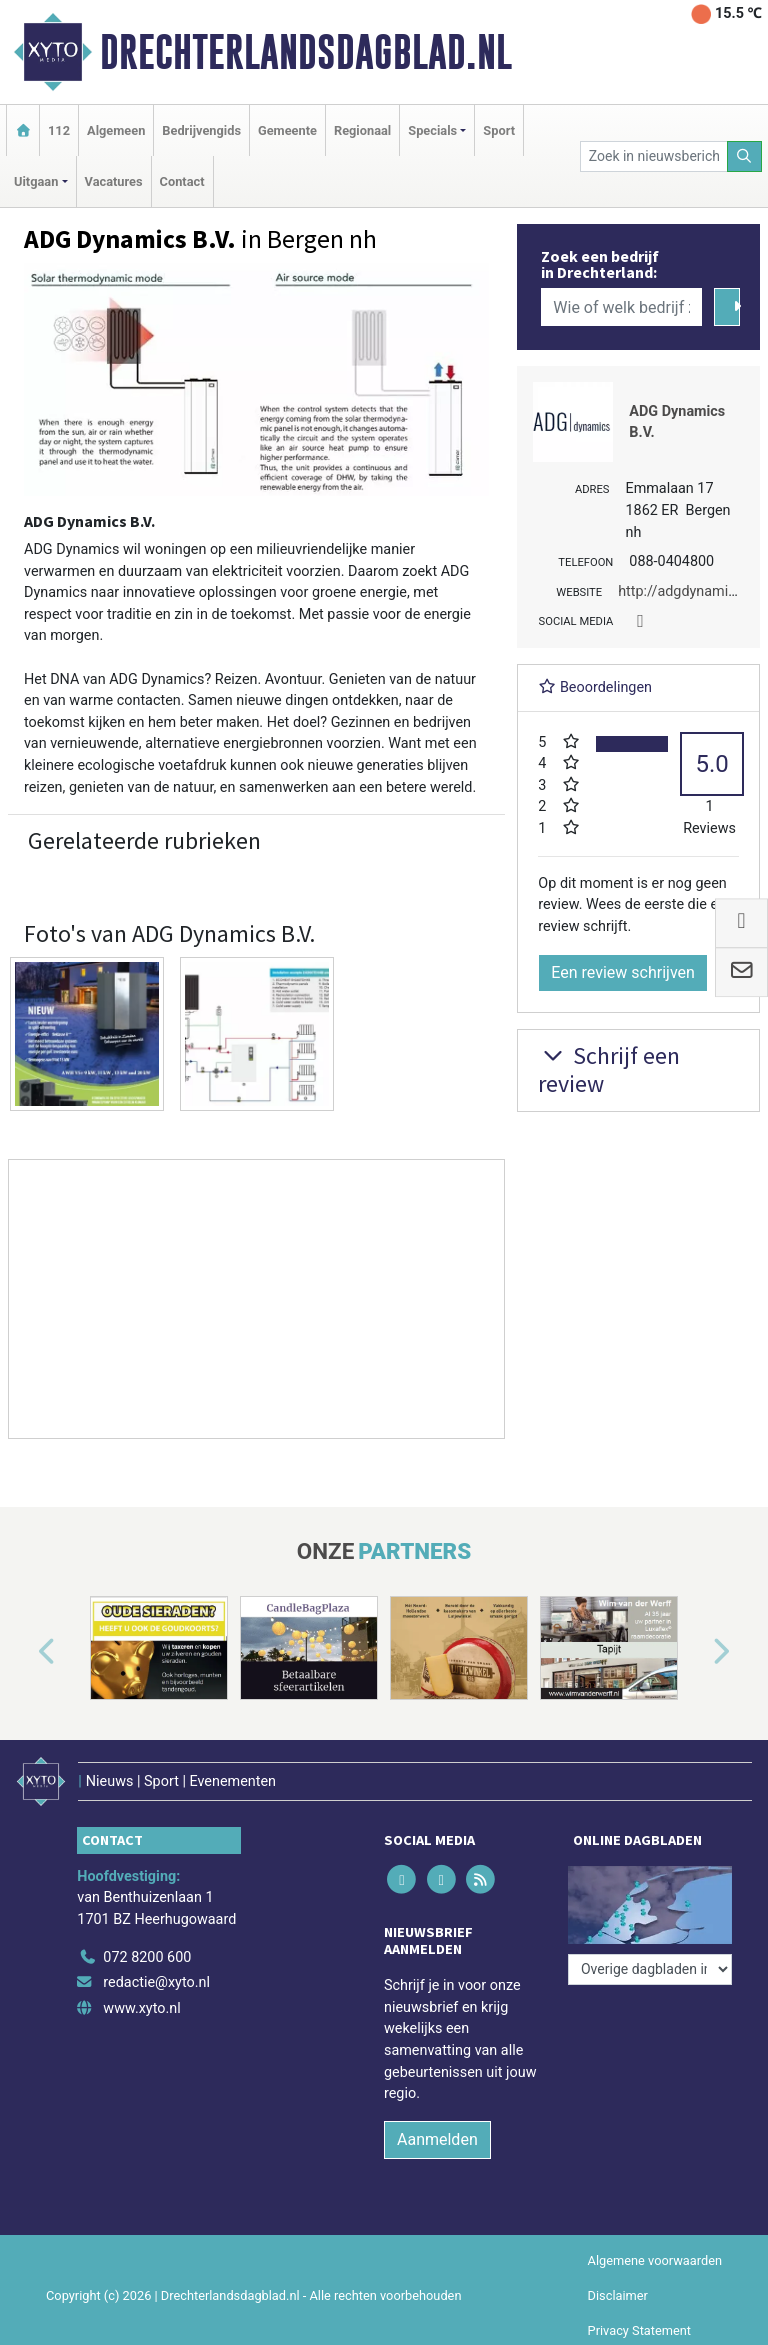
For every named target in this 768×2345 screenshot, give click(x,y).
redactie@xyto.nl (156, 1982)
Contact (182, 181)
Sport (499, 130)
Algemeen (116, 130)
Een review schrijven (623, 972)
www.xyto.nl (141, 2008)
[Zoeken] (745, 156)
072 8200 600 (147, 1957)
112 (59, 130)
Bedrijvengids (201, 130)
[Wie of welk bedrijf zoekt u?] (621, 307)
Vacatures (114, 181)
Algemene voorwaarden (655, 2260)
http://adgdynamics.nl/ (691, 591)
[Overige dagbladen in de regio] (650, 1969)
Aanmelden (437, 2139)
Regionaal (362, 130)
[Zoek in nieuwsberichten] (654, 156)
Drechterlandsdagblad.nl (306, 52)
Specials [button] (432, 130)
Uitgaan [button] (36, 181)
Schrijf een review (609, 1070)
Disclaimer (618, 2295)
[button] (24, 1652)
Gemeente (287, 130)
